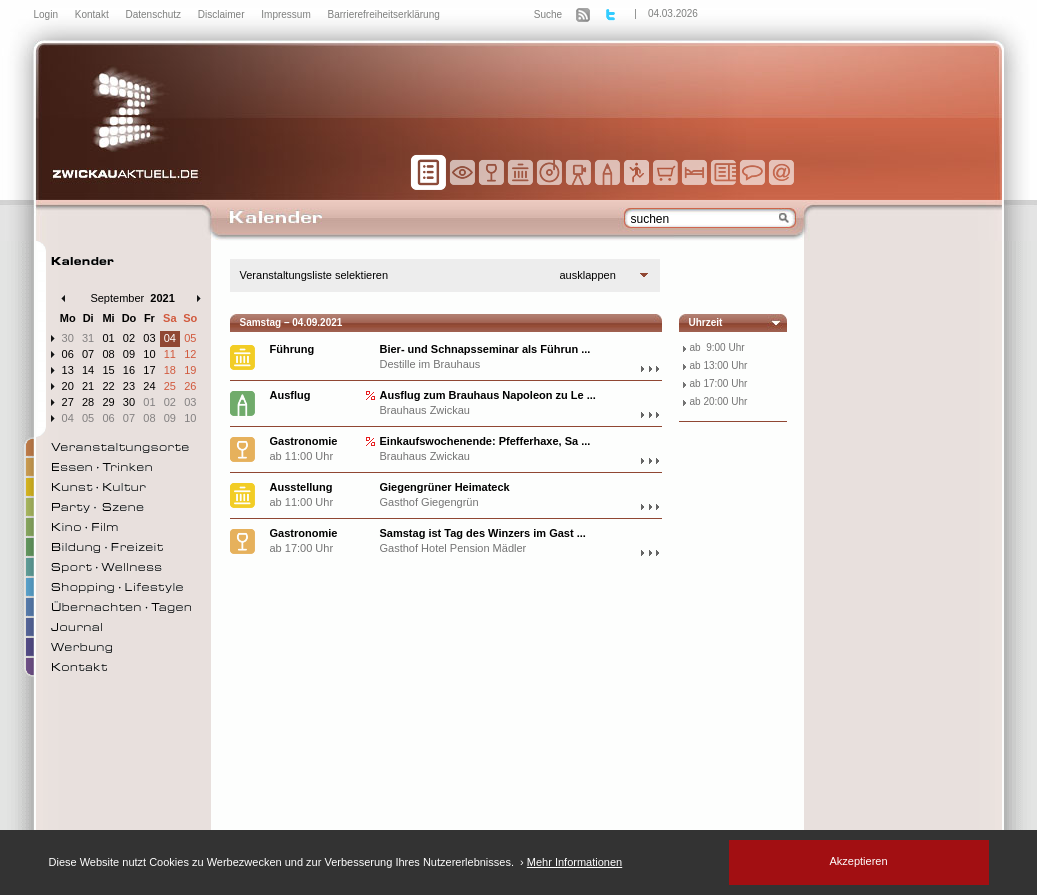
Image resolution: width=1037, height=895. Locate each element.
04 (170, 338)
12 (190, 354)
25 (170, 386)
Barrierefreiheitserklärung (384, 14)
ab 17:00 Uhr (719, 383)
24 (149, 386)
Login (47, 14)
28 (88, 402)
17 (149, 370)
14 (88, 370)
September (117, 298)
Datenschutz (154, 14)
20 (68, 386)
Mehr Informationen (574, 862)
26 (190, 386)
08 (108, 354)
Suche (548, 14)
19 (190, 370)
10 (149, 354)
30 (68, 338)
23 (129, 386)
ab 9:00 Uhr (717, 347)
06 (68, 354)
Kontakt (93, 14)
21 (88, 386)
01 (108, 338)
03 (149, 338)
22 (108, 386)
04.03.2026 (673, 13)
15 (108, 370)
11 (170, 354)
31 (88, 338)
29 (108, 402)
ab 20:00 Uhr (719, 401)
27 (68, 402)
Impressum (287, 14)
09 (129, 354)
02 (129, 338)
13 (68, 370)
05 (190, 338)
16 (129, 370)
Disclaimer (222, 14)
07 (88, 354)
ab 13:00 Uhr (719, 365)
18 (170, 370)
